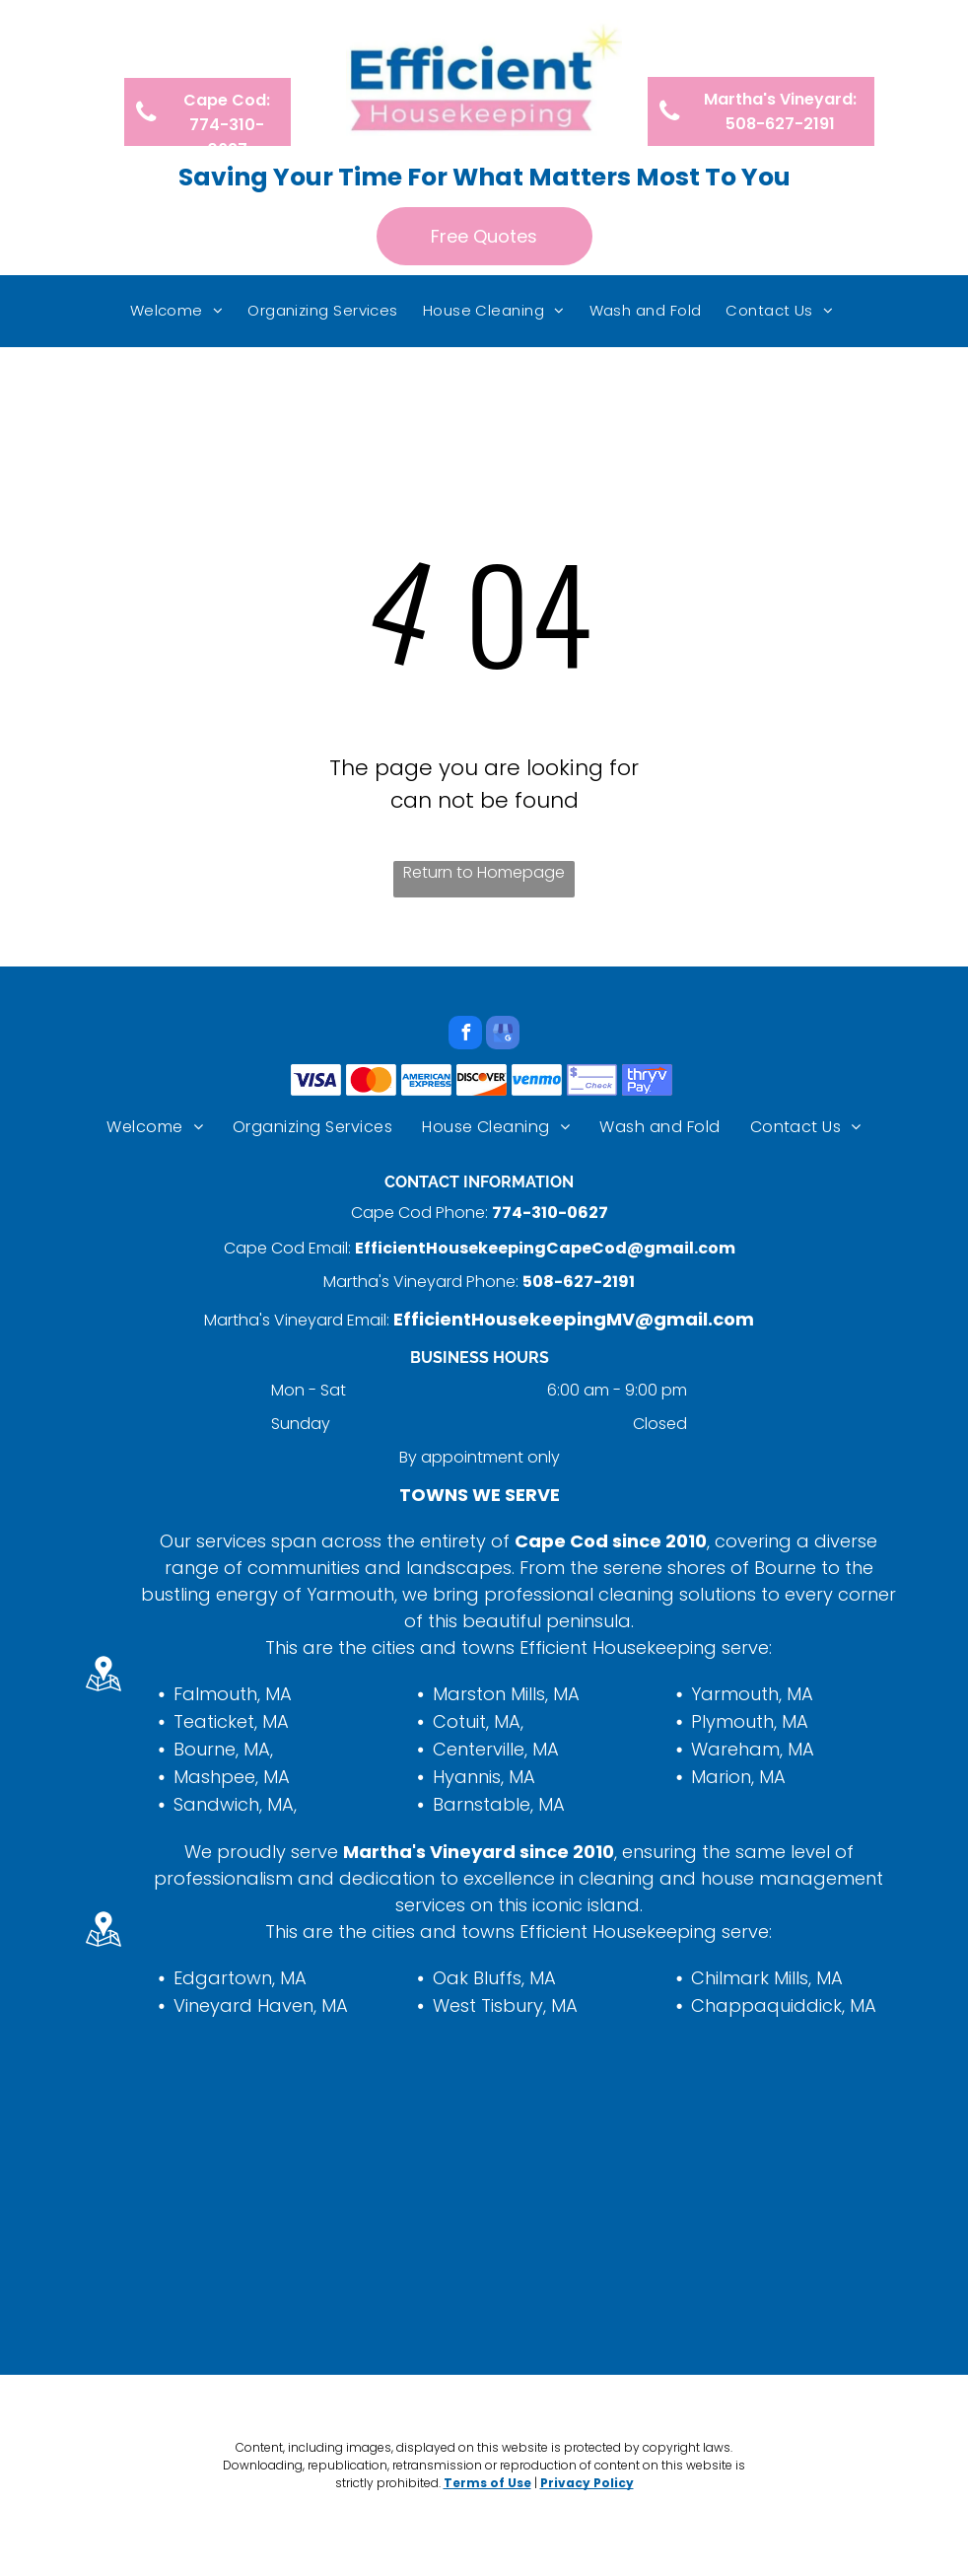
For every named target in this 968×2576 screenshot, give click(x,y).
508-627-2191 (578, 1281)
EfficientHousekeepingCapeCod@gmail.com (545, 1248)
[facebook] (465, 1035)
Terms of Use (487, 2482)
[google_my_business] (502, 1035)
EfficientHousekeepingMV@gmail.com (573, 1319)
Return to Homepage (484, 872)
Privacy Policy (587, 2482)
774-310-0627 (550, 1212)
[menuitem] (179, 311)
